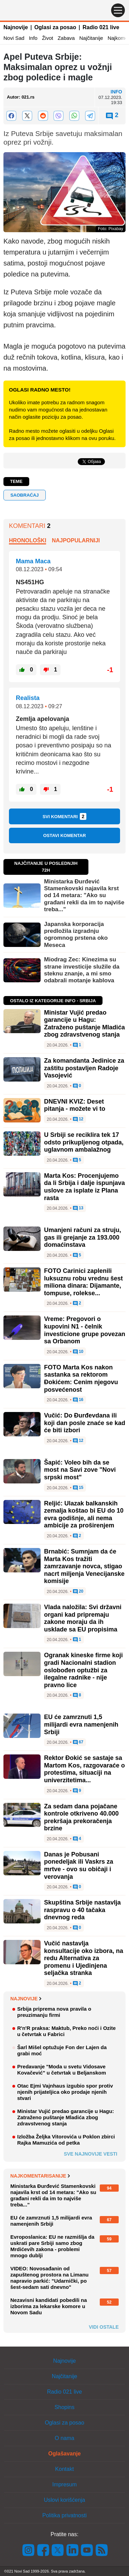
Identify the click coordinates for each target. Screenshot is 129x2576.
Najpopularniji (76, 540)
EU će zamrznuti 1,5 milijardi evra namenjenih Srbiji (81, 1724)
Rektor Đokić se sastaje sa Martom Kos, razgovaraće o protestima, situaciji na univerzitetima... (84, 1769)
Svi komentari (65, 816)
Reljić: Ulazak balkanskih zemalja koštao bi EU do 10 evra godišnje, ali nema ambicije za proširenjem (83, 1514)
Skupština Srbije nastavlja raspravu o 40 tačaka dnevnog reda (82, 1910)
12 (78, 1119)
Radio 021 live (101, 27)
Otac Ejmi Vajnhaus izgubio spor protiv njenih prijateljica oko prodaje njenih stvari (65, 2092)
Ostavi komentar (64, 835)
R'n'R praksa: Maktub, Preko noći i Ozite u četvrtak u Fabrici (66, 2031)
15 (78, 1487)
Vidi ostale (104, 2327)
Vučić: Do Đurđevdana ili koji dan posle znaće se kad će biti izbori (84, 1423)
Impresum (64, 2484)
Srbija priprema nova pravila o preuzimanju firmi (54, 2012)
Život (47, 38)
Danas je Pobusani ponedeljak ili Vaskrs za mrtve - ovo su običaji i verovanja (78, 1865)
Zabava (66, 38)
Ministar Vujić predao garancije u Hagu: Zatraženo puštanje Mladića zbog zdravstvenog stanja (84, 1023)
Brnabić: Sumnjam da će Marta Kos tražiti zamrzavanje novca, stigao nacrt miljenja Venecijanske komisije (84, 1566)
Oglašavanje (64, 2453)
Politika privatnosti (64, 2515)
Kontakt (64, 2469)
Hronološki (27, 540)
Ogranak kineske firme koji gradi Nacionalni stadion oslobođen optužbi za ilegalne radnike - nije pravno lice (83, 1670)
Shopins (65, 2407)
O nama (64, 2438)
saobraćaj (24, 495)
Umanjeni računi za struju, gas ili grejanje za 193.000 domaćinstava (82, 1237)
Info (33, 38)
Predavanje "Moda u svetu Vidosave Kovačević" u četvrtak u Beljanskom (61, 2070)
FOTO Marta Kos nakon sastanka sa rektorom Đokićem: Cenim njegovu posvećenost (81, 1378)
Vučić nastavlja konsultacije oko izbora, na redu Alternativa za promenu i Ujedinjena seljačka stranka (83, 1958)
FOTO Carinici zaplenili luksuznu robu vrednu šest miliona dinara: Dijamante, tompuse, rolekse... (83, 1282)
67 (78, 1742)
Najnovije (15, 27)
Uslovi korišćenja (64, 2500)
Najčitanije (91, 38)
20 (78, 1591)
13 (78, 1208)
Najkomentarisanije (40, 2175)
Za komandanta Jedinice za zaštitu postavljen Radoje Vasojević (84, 1068)
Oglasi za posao (55, 27)
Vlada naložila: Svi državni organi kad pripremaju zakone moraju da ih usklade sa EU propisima (82, 1618)
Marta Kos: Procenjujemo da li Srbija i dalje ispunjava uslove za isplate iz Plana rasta (84, 1186)
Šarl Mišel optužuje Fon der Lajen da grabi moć (62, 2050)
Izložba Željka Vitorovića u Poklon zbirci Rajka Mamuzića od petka (66, 2140)
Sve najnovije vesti (90, 2154)
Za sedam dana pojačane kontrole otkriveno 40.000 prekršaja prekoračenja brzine (81, 1817)
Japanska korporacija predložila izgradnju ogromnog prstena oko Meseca (76, 934)
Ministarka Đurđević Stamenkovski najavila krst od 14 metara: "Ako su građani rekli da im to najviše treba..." (84, 895)
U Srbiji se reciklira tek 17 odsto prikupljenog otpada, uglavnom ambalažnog (83, 1142)
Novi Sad (13, 38)
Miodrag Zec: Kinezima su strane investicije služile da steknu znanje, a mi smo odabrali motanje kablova (81, 970)
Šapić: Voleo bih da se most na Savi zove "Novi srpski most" (80, 1470)
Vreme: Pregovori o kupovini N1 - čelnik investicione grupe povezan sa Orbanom (84, 1330)
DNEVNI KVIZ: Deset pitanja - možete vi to (74, 1105)
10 (78, 1351)
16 (78, 1400)
